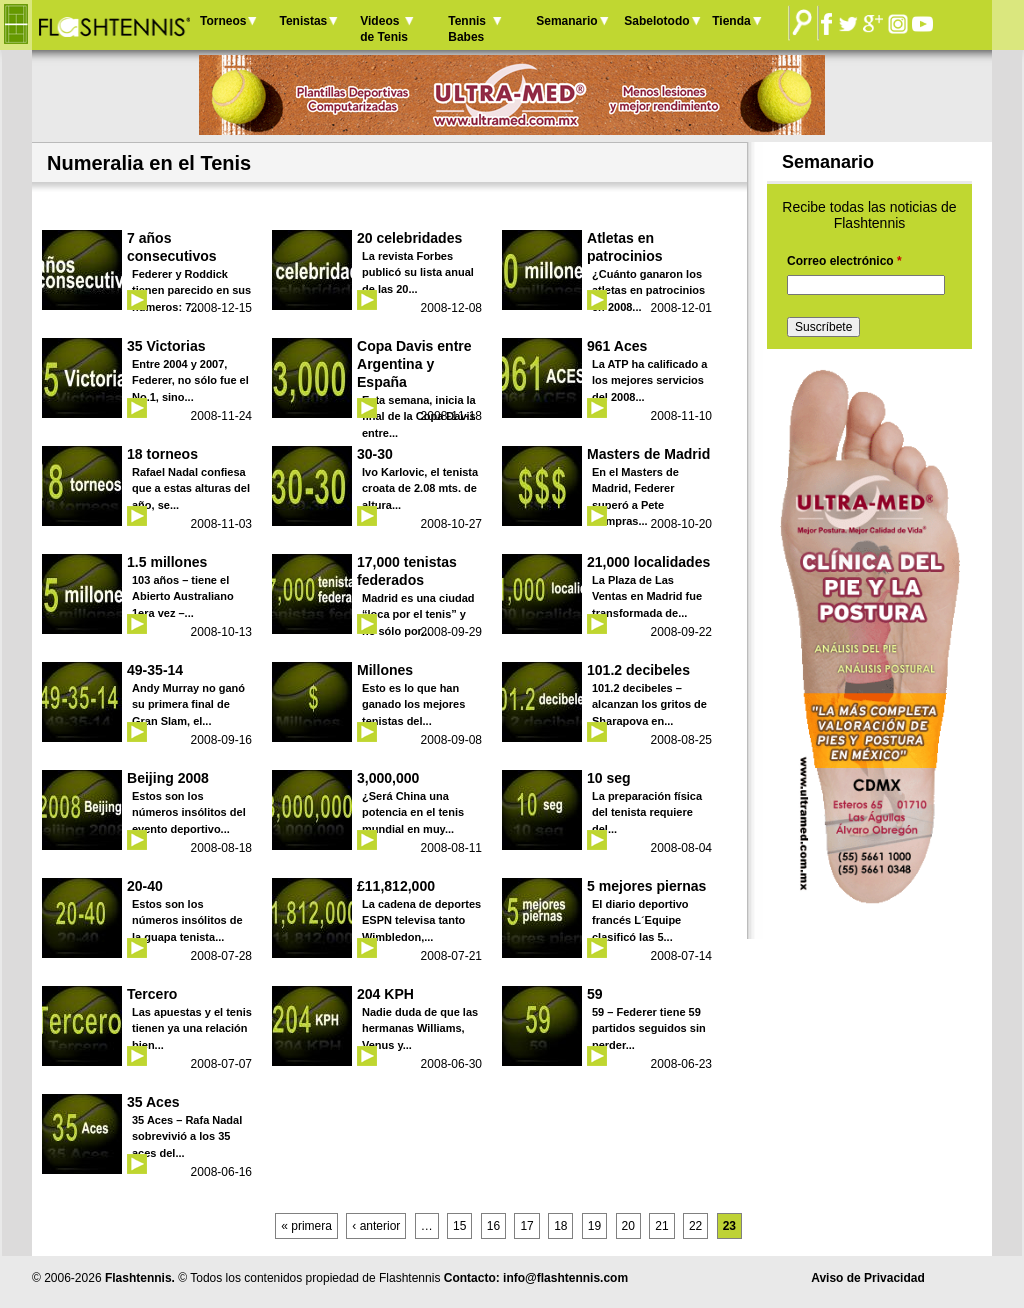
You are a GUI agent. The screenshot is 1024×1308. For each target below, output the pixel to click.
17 (526, 1226)
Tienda (731, 21)
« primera (306, 1226)
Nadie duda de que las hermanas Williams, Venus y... (420, 1028)
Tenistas (303, 21)
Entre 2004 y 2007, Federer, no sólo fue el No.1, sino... (190, 380)
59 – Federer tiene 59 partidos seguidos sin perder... (649, 1028)
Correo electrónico (844, 261)
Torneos (223, 21)
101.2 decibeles (638, 670)
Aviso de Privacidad (868, 1278)
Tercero (152, 994)
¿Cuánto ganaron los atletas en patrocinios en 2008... (648, 290)
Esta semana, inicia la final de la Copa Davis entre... (419, 416)
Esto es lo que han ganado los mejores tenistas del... (413, 704)
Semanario (566, 21)
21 (661, 1226)
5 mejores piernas (646, 886)
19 (594, 1226)
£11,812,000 (396, 886)
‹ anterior (376, 1226)
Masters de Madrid (648, 454)
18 (560, 1226)
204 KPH (385, 994)
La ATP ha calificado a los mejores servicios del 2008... (649, 380)
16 (493, 1226)
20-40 (145, 886)
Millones (385, 670)
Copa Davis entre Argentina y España (414, 364)
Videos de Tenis (384, 29)
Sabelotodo (656, 21)
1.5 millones (167, 562)
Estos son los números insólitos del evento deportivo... (189, 812)
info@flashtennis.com (565, 1278)
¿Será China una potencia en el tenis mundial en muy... (413, 812)
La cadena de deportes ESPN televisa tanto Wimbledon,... (421, 920)
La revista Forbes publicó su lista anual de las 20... (418, 272)
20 (628, 1226)
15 (459, 1226)
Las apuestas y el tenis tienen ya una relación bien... (192, 1028)
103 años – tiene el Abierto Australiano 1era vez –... (183, 596)
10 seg (609, 778)
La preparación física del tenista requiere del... (647, 812)
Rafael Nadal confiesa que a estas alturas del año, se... (191, 488)
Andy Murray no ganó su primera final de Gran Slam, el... (188, 704)
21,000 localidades (648, 562)
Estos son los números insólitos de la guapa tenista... (187, 920)
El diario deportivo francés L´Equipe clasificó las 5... (640, 920)
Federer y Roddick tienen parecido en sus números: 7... (191, 290)
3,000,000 (388, 778)
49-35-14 (155, 670)
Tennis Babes (467, 29)
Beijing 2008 (168, 778)
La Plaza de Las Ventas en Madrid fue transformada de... (647, 596)
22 (695, 1226)
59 (595, 994)
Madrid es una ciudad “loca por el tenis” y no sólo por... (418, 614)
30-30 (375, 454)
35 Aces (153, 1102)
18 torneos (162, 454)
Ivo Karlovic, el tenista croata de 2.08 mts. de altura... (420, 488)
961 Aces (617, 346)
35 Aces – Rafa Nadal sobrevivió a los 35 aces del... (187, 1136)
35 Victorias (166, 346)
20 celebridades (409, 238)
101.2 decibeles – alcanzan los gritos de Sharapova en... (649, 704)
